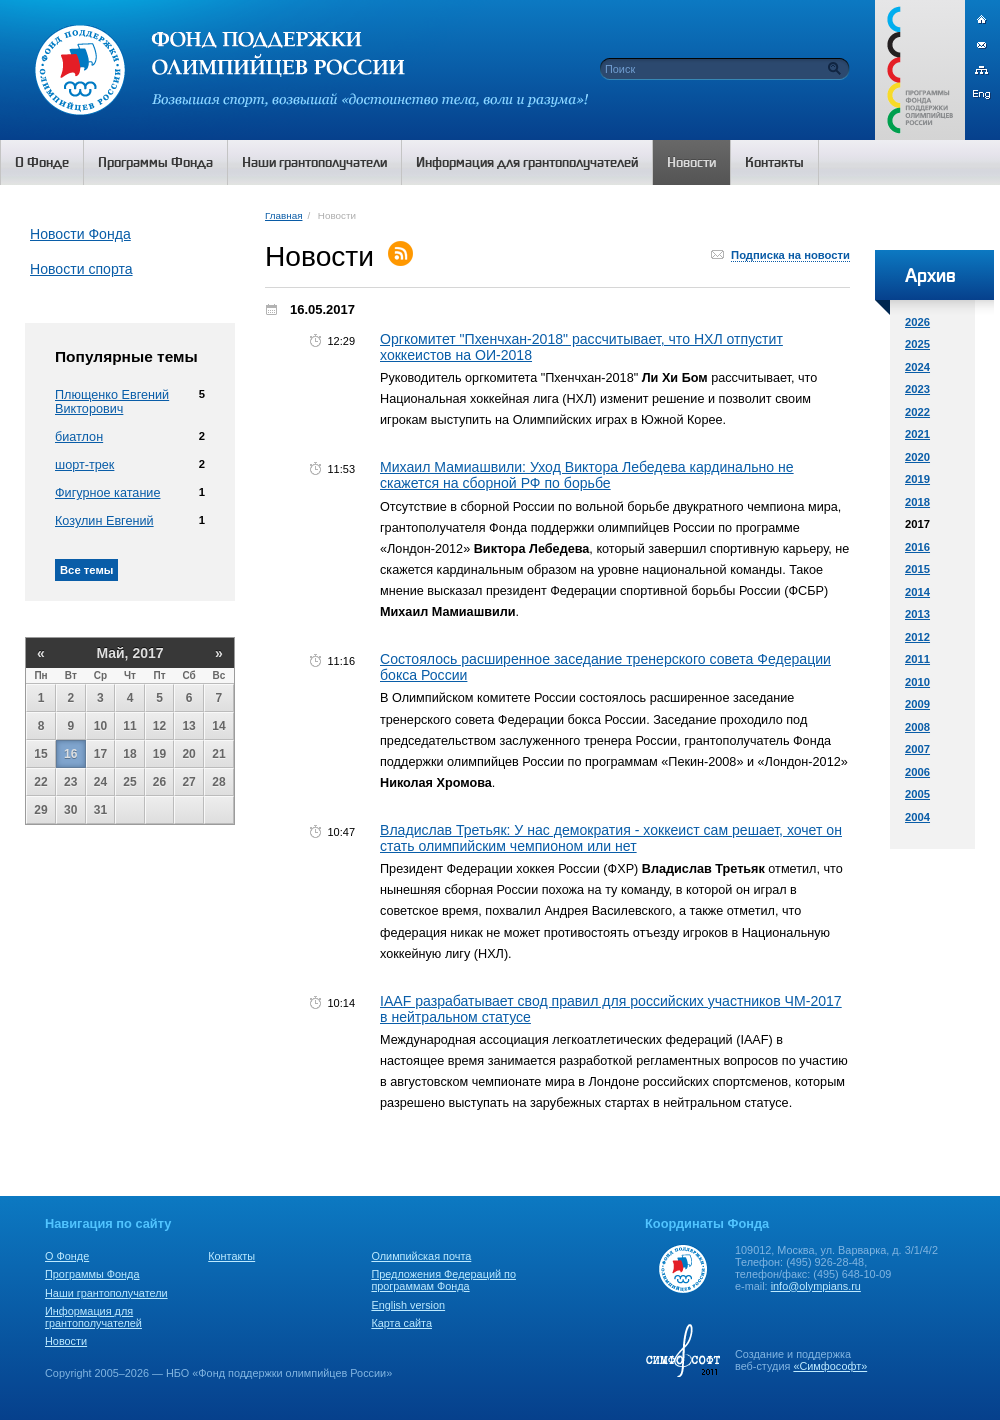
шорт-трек (84, 465)
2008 (917, 727)
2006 (917, 772)
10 (100, 726)
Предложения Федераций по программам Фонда (443, 1280)
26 (159, 782)
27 (188, 782)
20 (188, 754)
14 (218, 726)
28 (218, 782)
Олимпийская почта (421, 1256)
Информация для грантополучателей (93, 1317)
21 (218, 754)
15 (40, 754)
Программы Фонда (92, 1274)
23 (70, 782)
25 (129, 782)
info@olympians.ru (816, 1286)
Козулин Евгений (104, 521)
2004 (917, 817)
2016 (917, 547)
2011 (917, 659)
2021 (917, 434)
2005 (917, 794)
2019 (917, 479)
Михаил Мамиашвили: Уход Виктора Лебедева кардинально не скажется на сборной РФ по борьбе (587, 475)
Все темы (86, 570)
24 (100, 782)
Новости (66, 1341)
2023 (917, 389)
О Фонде (67, 1256)
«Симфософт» (830, 1366)
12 (159, 726)
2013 (917, 614)
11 (129, 726)
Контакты (231, 1256)
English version (408, 1305)
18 (129, 754)
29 (40, 810)
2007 (917, 749)
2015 (917, 569)
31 (100, 810)
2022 (917, 412)
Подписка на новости (790, 255)
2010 (917, 682)
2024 (917, 367)
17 (100, 754)
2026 (917, 322)
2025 (917, 344)
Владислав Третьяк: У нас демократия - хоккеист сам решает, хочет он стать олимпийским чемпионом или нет (611, 838)
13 (188, 726)
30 (70, 810)
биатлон (79, 437)
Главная (283, 215)
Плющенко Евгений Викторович (112, 402)
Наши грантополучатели (106, 1293)
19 (159, 754)
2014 (917, 592)
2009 (917, 704)
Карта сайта (401, 1323)
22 (40, 782)
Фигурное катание (107, 493)
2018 (917, 502)
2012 (917, 637)
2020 (917, 457)
